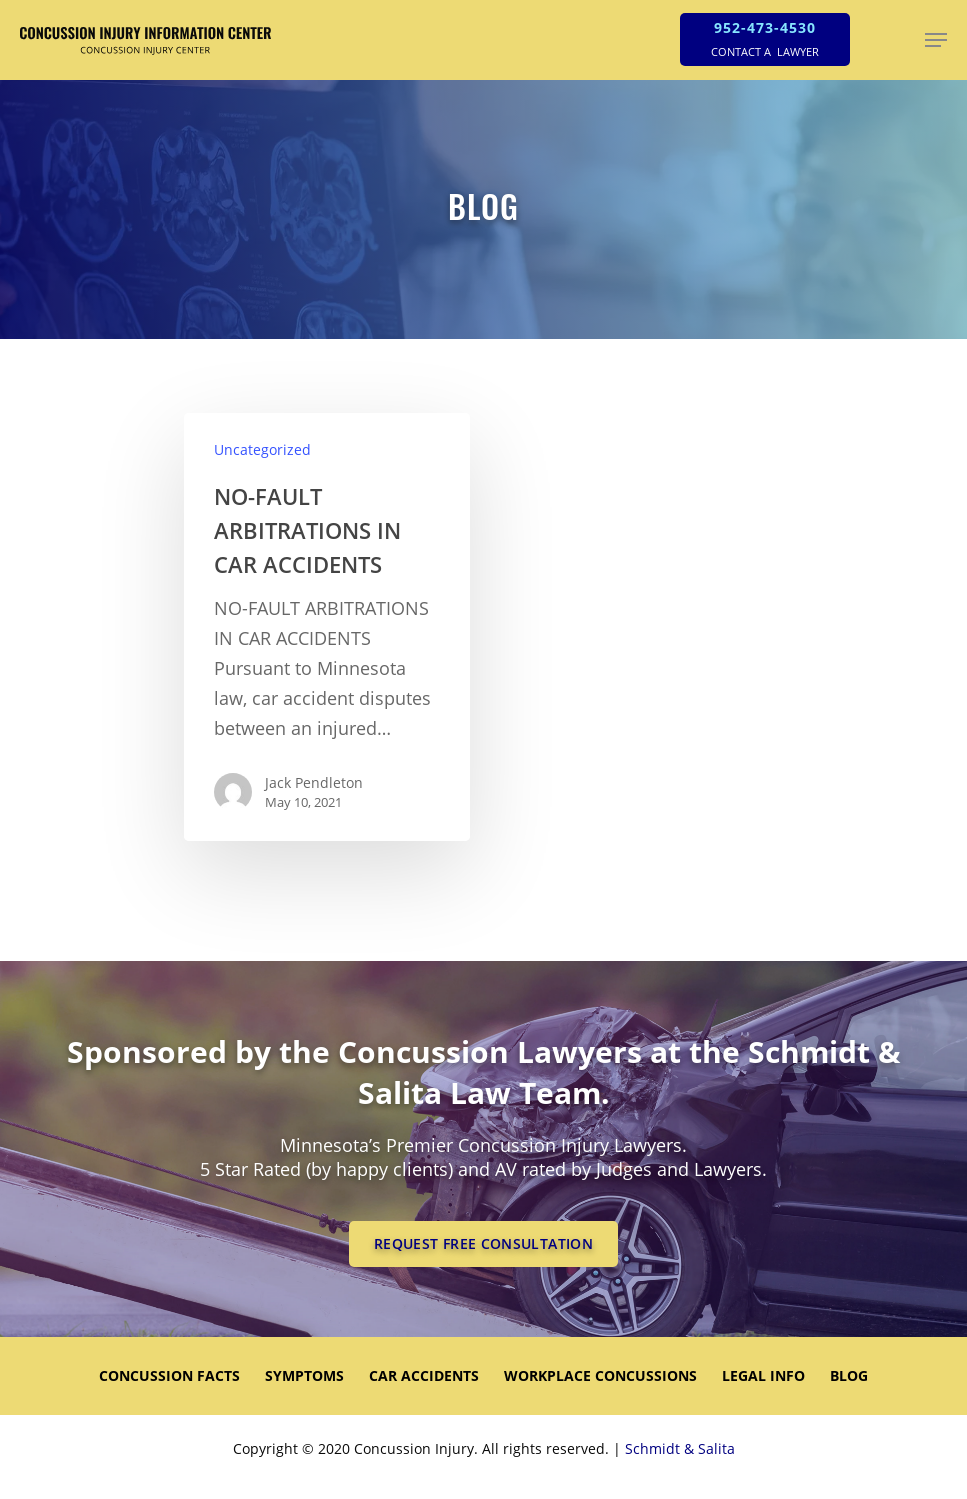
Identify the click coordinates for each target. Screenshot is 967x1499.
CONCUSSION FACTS (169, 1375)
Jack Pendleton (314, 782)
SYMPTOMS (304, 1375)
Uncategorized (262, 449)
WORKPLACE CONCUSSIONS (600, 1375)
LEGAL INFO (763, 1375)
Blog (849, 1375)
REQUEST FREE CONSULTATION (483, 1243)
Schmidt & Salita (680, 1448)
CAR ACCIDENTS (424, 1375)
